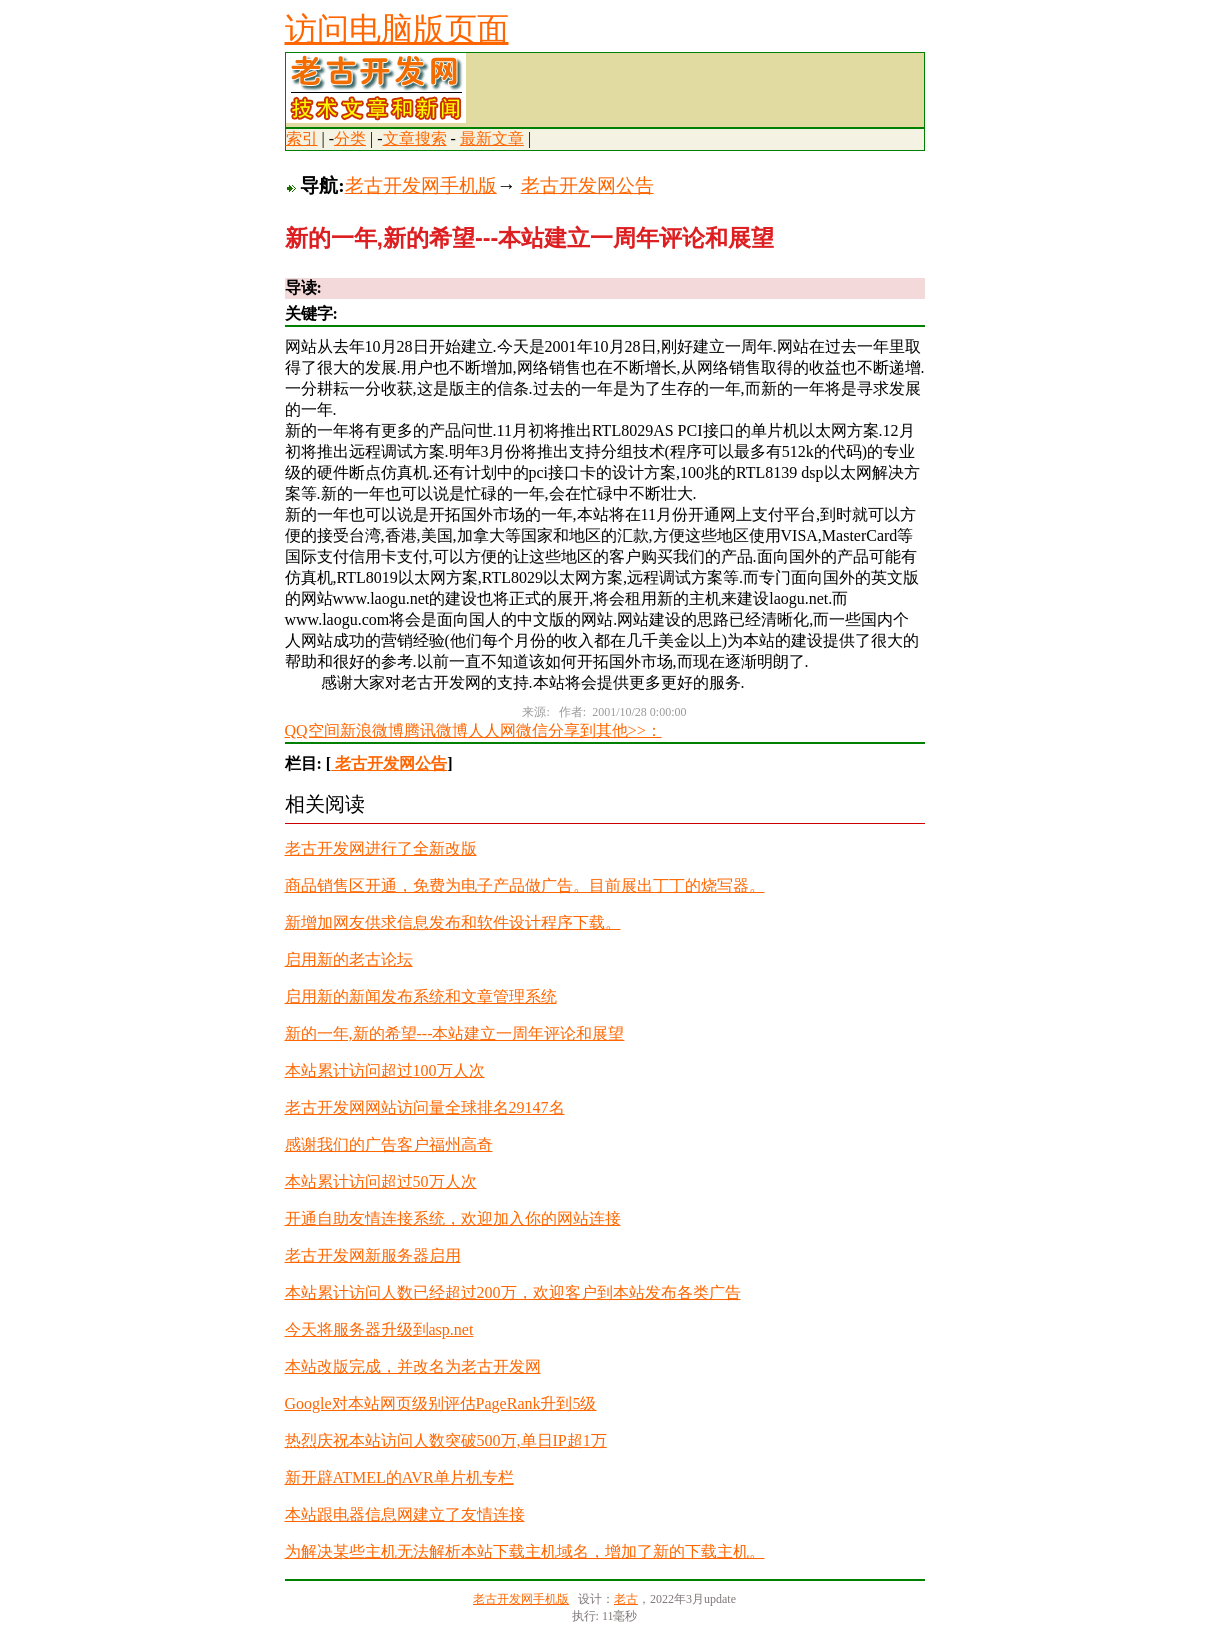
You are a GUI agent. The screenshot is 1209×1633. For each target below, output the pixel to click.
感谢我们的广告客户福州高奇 (389, 1144)
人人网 (492, 730)
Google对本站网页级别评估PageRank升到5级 (441, 1403)
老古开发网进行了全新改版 (381, 848)
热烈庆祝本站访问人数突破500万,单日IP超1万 (446, 1440)
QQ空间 (312, 730)
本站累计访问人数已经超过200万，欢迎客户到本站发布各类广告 (513, 1292)
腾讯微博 (436, 730)
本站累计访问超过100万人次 (385, 1070)
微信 (532, 730)
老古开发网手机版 (421, 185)
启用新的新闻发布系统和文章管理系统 (421, 996)
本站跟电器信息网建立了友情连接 (405, 1514)
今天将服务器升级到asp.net (379, 1329)
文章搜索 (415, 138)
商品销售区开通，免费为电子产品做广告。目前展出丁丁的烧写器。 (525, 885)
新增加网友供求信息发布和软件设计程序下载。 (453, 922)
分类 (350, 138)
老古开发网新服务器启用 (373, 1255)
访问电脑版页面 (397, 29)
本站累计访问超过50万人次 (381, 1181)
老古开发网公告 (587, 185)
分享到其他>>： (605, 730)
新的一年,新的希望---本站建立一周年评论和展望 (455, 1033)
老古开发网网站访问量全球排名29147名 (425, 1107)
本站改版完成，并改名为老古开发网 (413, 1366)
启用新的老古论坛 (349, 959)
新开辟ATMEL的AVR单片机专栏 (399, 1477)
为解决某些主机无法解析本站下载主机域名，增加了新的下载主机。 (525, 1551)
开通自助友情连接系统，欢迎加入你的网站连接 (453, 1218)
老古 (626, 1599)
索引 (302, 138)
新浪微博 (372, 730)
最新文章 (492, 138)
